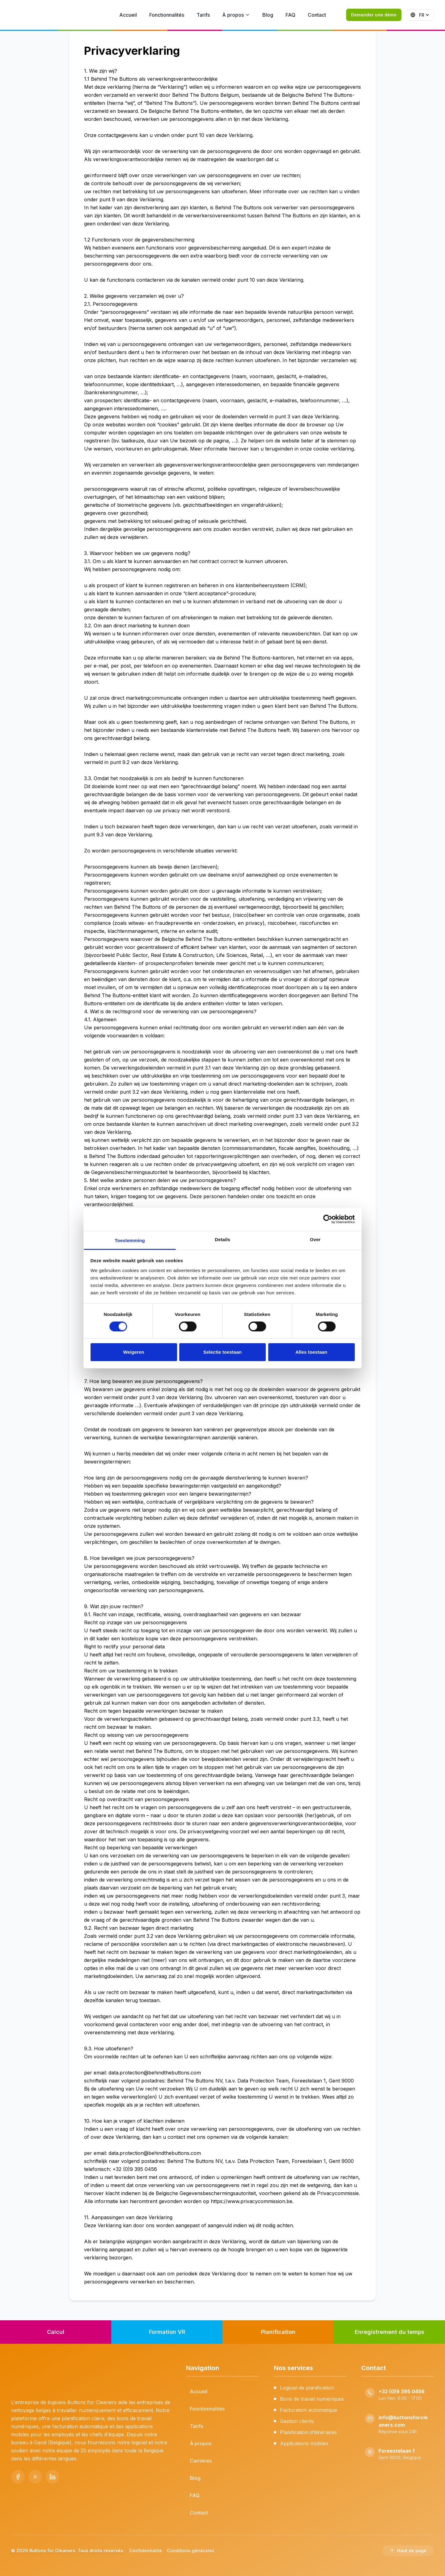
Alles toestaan (311, 1352)
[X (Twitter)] (35, 2477)
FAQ (290, 15)
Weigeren (133, 1352)
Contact (317, 15)
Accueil (128, 15)
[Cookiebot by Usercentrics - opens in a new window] (328, 1219)
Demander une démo (373, 14)
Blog (267, 15)
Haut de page (408, 2550)
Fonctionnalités (166, 15)
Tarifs (203, 15)
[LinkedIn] (52, 2477)
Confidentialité (145, 2550)
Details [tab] (222, 1239)
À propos (236, 15)
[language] (424, 15)
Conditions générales (190, 2550)
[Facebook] (18, 2477)
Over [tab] (315, 1239)
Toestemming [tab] (130, 1240)
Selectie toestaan (222, 1352)
